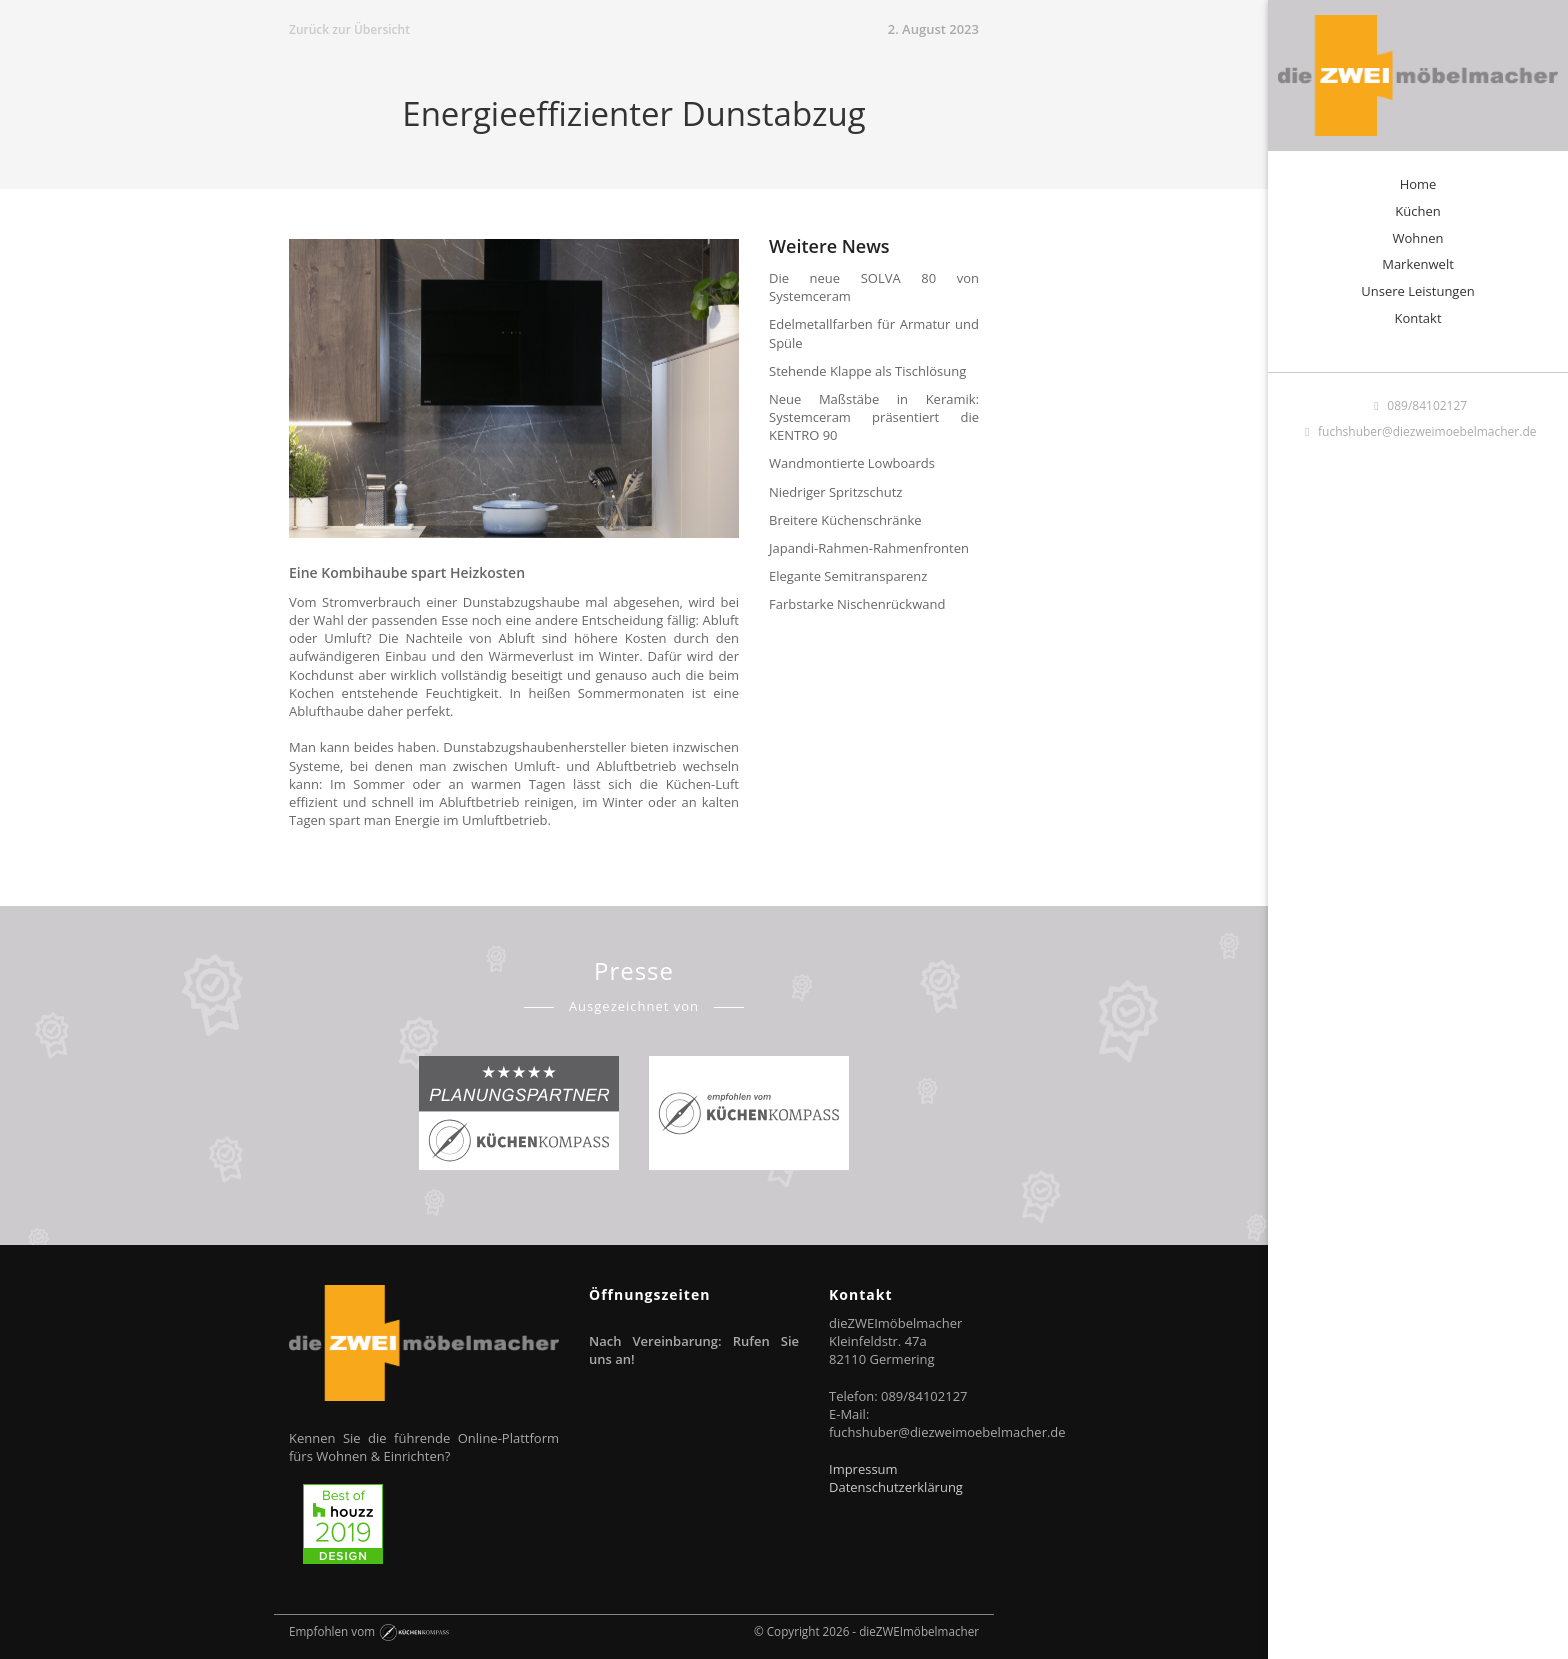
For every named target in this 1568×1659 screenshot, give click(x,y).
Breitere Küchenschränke (845, 520)
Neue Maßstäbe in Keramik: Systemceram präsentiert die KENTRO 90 (874, 417)
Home (1418, 184)
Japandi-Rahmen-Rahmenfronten (869, 548)
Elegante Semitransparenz (848, 576)
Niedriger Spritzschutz (835, 492)
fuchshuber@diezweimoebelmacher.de (1418, 431)
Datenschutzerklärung (896, 1487)
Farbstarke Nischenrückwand (857, 604)
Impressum (863, 1469)
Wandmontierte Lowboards (852, 463)
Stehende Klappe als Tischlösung (867, 371)
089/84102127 (1418, 405)
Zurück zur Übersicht (349, 29)
